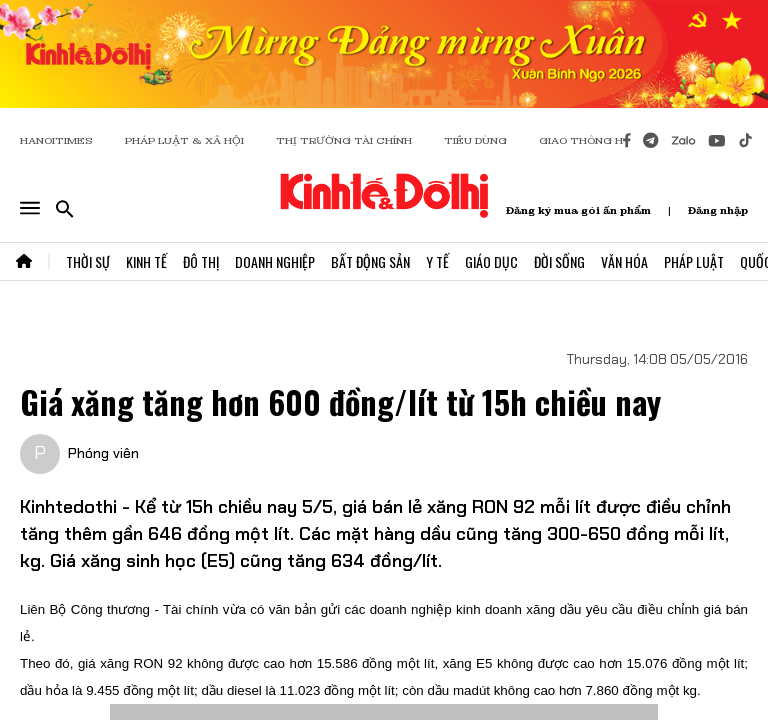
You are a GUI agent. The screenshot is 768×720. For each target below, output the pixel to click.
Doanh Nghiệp (275, 261)
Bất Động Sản (370, 261)
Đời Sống (559, 261)
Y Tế (437, 261)
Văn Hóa (624, 261)
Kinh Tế (146, 261)
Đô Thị (201, 261)
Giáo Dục (491, 261)
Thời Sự (88, 261)
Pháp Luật (694, 261)
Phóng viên (103, 453)
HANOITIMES (56, 140)
